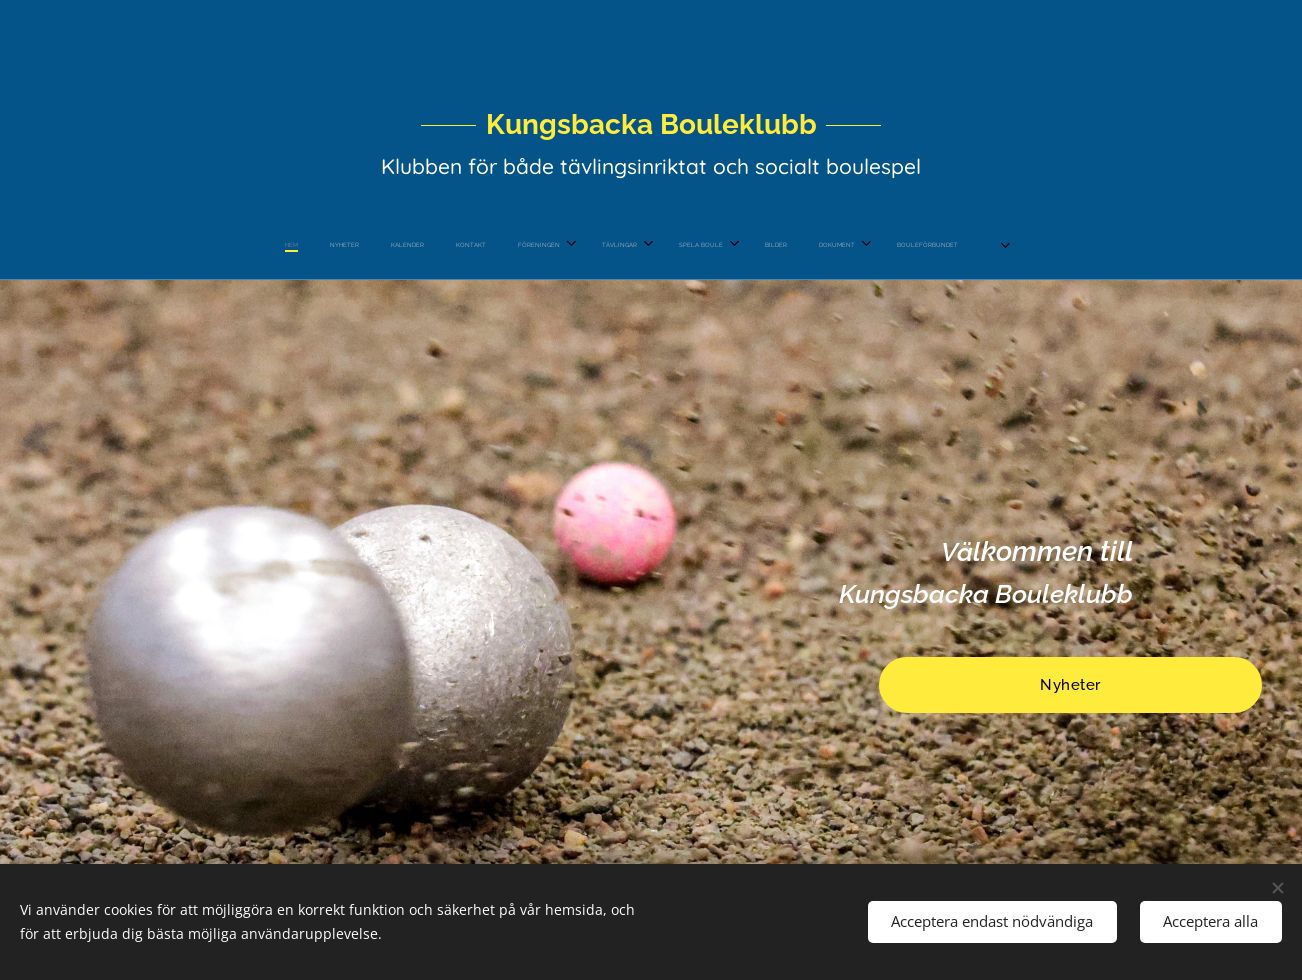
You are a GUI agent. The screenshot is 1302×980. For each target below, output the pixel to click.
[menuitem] (479, 245)
